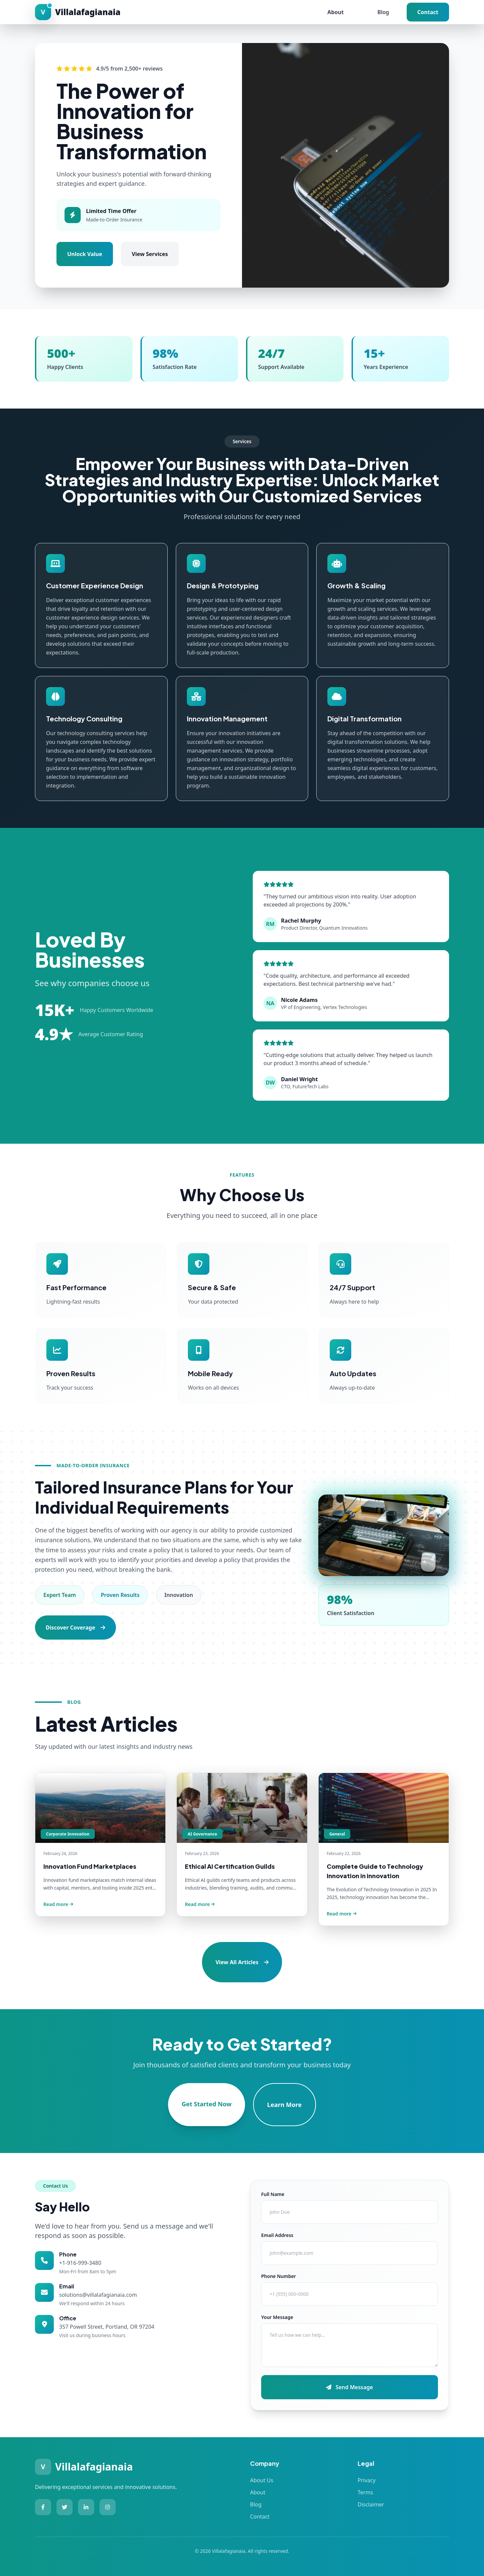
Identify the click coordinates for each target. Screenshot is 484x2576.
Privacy (366, 2480)
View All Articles (242, 1962)
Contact (427, 12)
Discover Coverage (75, 1627)
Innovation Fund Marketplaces (89, 1866)
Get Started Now (206, 2104)
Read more (58, 1904)
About (335, 12)
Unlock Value (84, 254)
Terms (365, 2492)
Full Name (272, 2194)
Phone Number (278, 2276)
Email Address (277, 2235)
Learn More (284, 2105)
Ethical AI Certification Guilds (230, 1866)
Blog (383, 12)
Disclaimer (371, 2504)
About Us (261, 2480)
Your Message (277, 2317)
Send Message (349, 2387)
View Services (150, 254)
